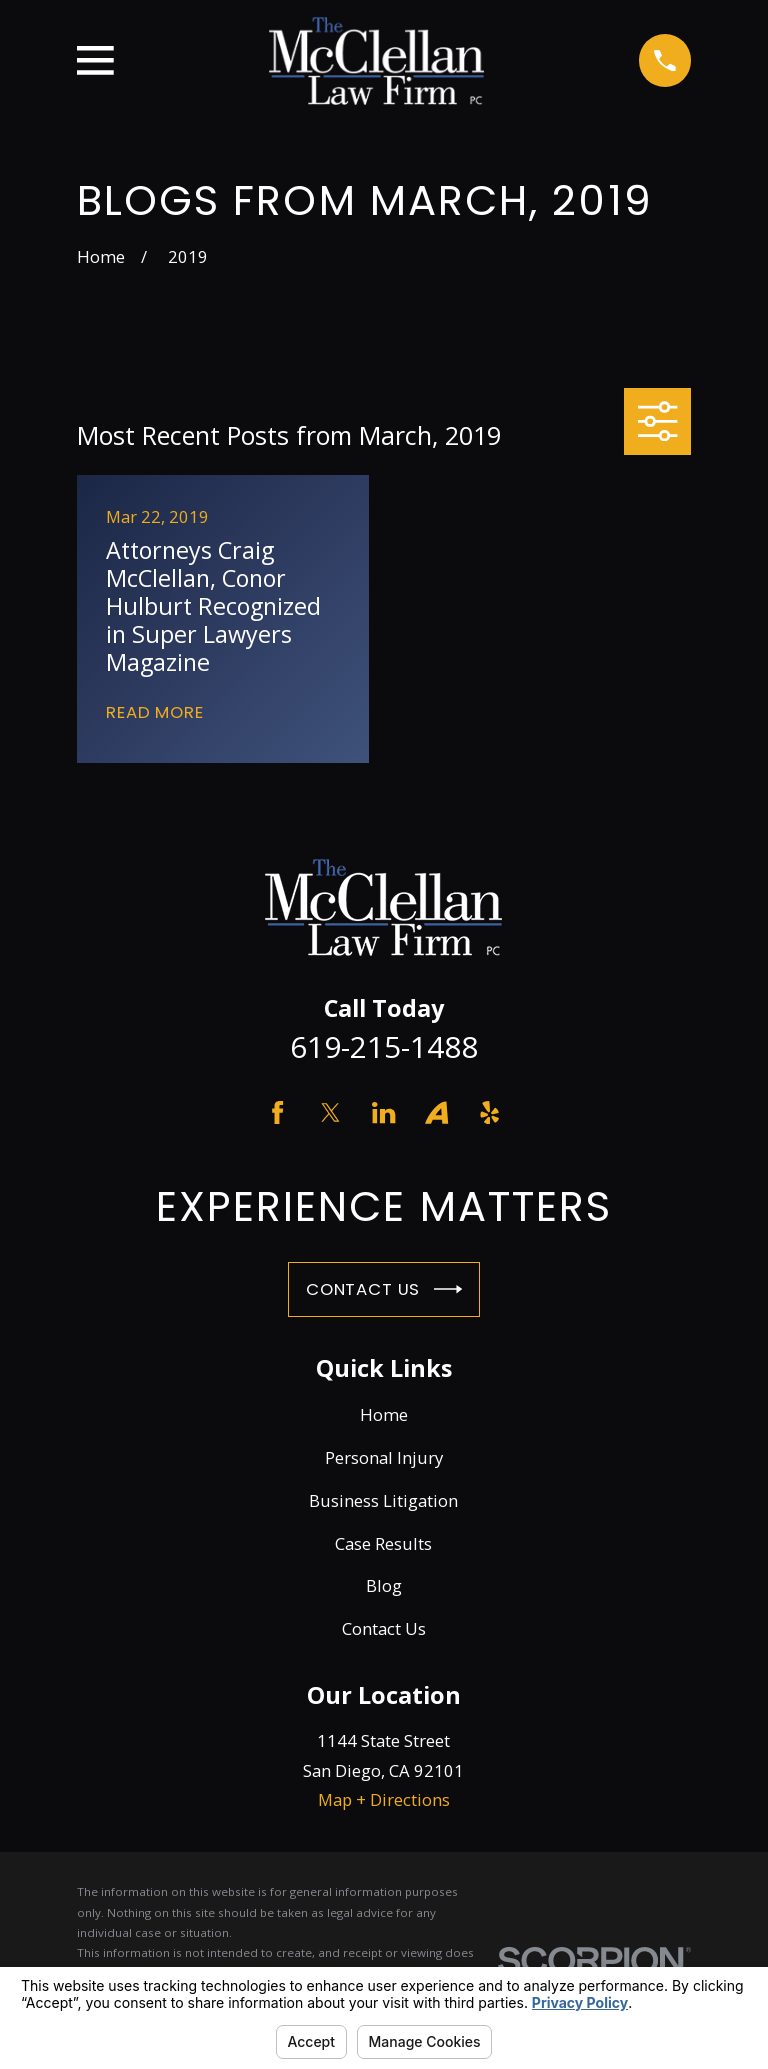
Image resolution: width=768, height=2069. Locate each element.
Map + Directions (384, 1799)
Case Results (383, 1543)
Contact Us (384, 1289)
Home (384, 1414)
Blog (384, 1585)
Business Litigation (383, 1500)
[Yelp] (489, 1112)
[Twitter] (330, 1112)
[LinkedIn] (383, 1112)
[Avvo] (436, 1112)
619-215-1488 (384, 1046)
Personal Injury (384, 1457)
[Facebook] (277, 1112)
